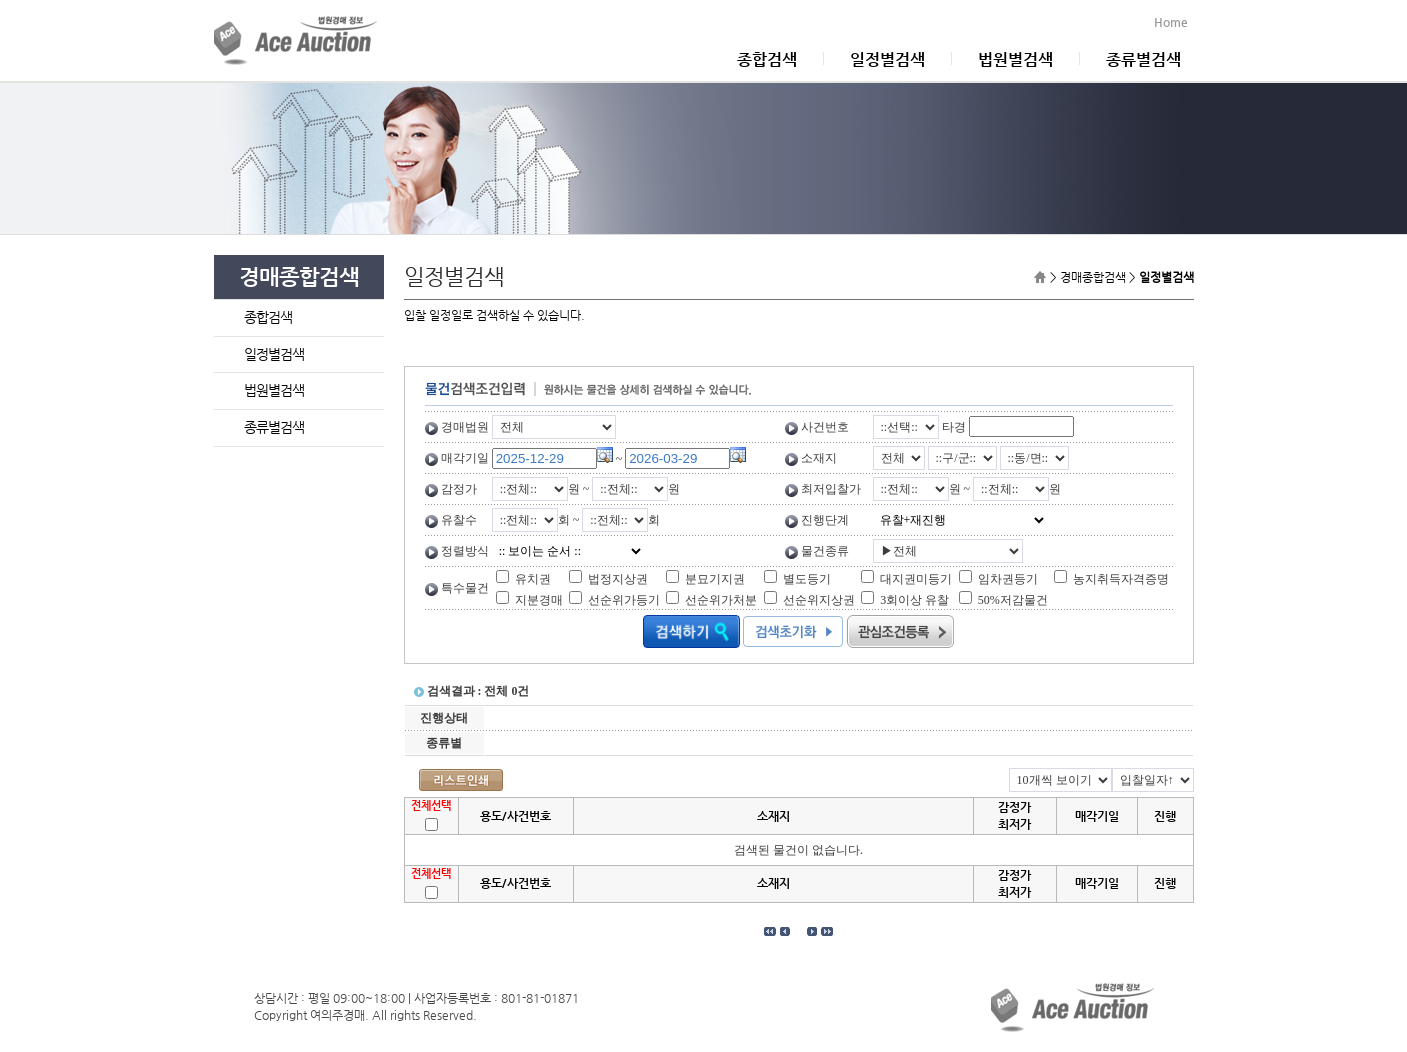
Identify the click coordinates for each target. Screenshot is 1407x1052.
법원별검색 (1015, 59)
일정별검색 (887, 59)
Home (1174, 22)
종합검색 (767, 59)
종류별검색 (1143, 59)
